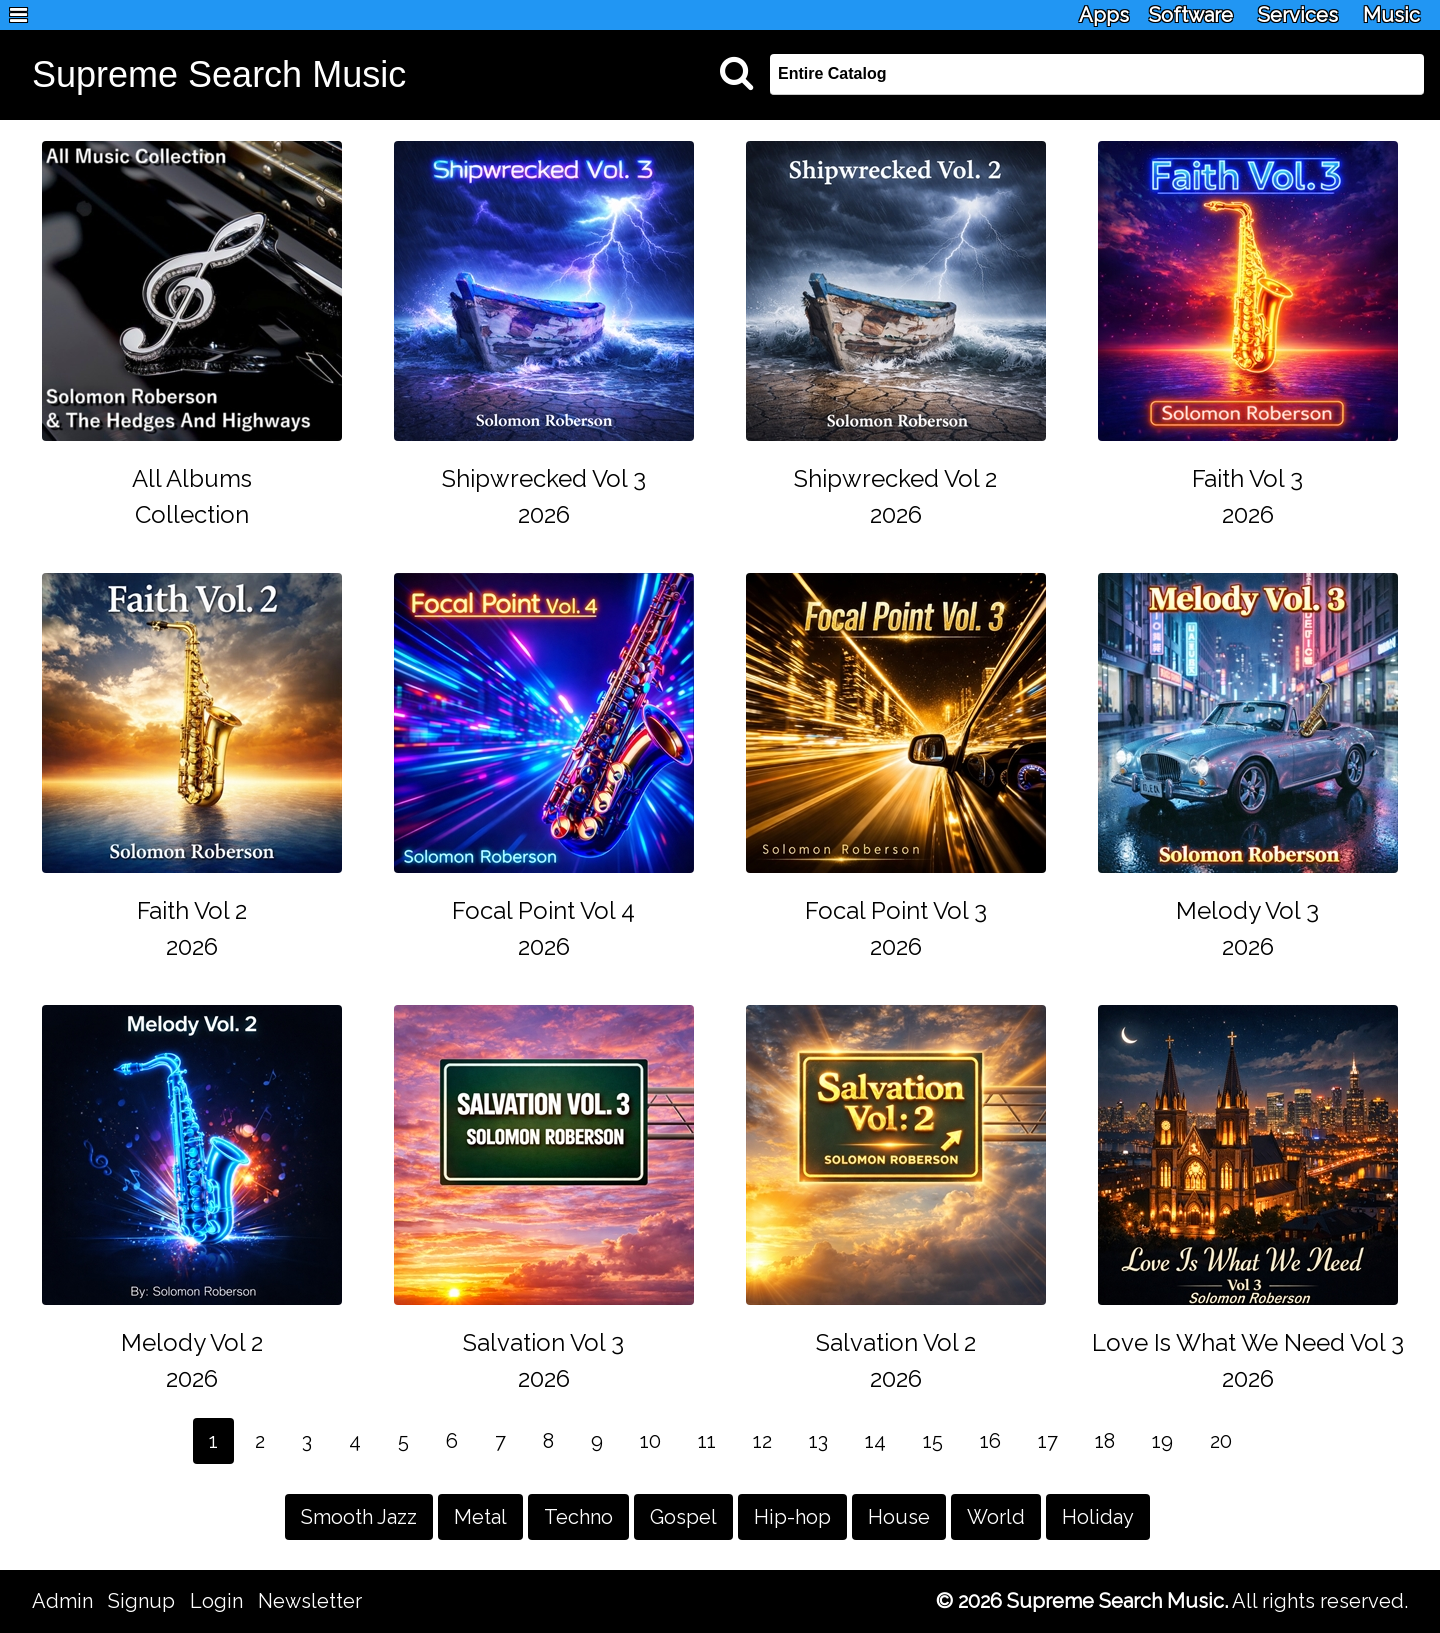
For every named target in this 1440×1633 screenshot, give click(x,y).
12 (762, 1441)
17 (1048, 1441)
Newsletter (310, 1601)
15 (933, 1441)
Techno (578, 1517)
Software (1191, 15)
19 (1162, 1441)
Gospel (683, 1517)
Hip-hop (792, 1517)
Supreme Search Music (219, 74)
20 (1221, 1441)
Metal (480, 1517)
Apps (1104, 15)
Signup (141, 1601)
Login (216, 1601)
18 (1105, 1441)
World (996, 1517)
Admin (62, 1601)
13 (818, 1441)
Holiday (1098, 1517)
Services (1298, 15)
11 (707, 1441)
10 (650, 1441)
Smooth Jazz (359, 1517)
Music (1391, 15)
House (899, 1517)
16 (990, 1441)
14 (875, 1441)
